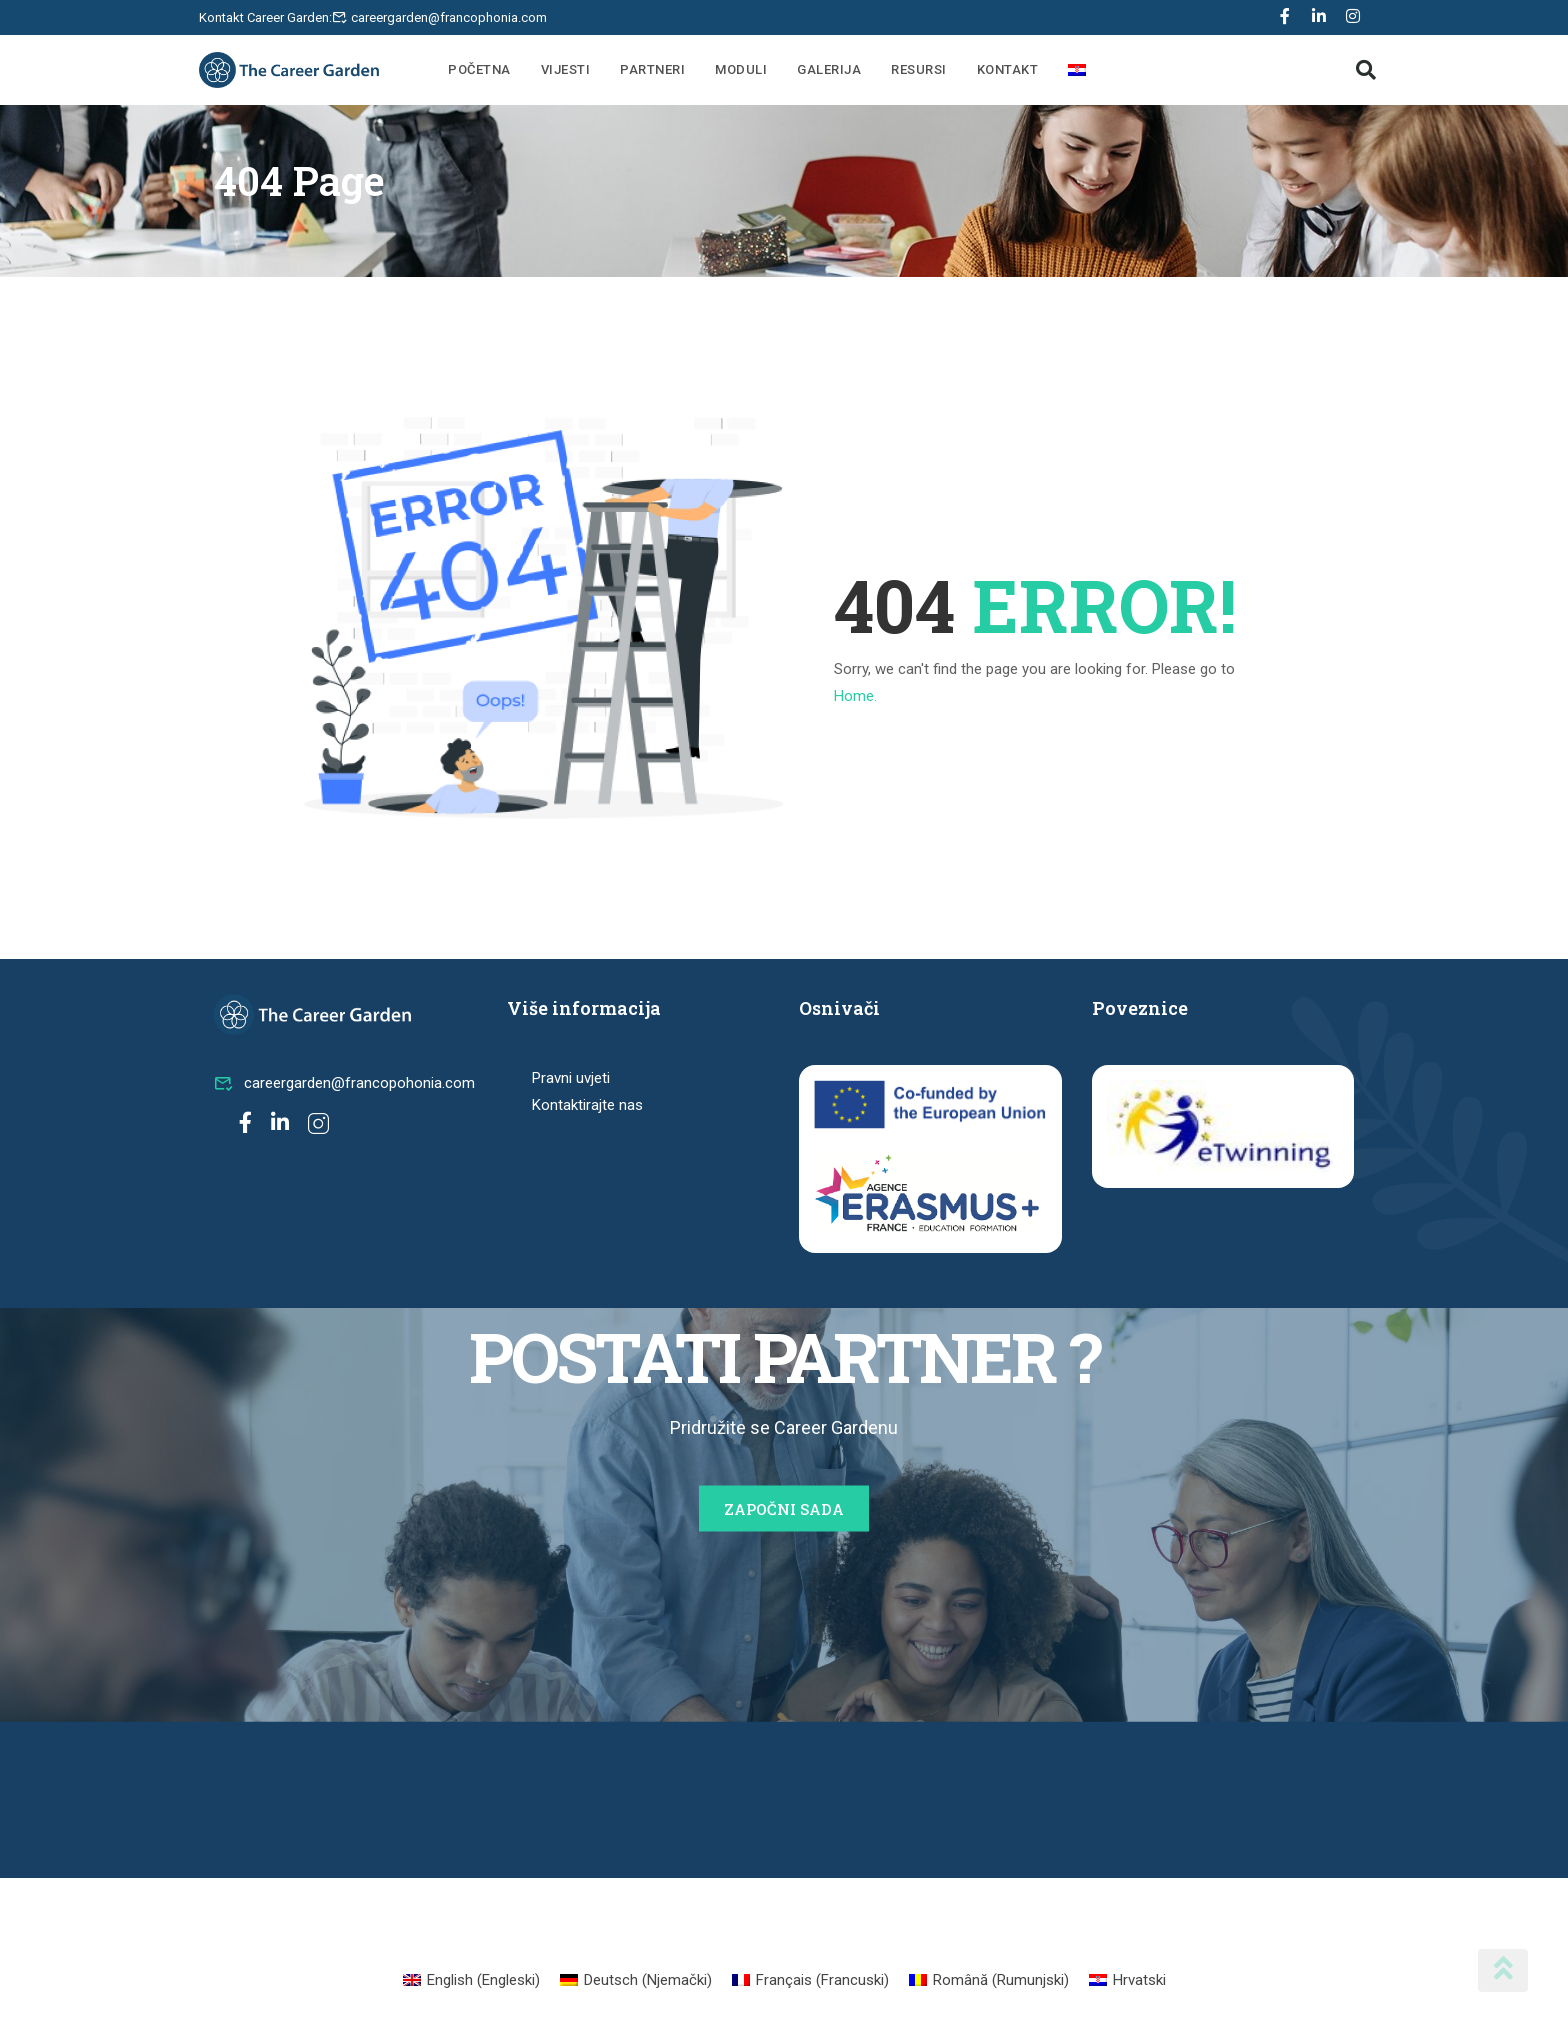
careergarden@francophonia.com (449, 17)
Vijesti (566, 69)
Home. (855, 696)
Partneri (652, 69)
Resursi (919, 69)
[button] (1366, 70)
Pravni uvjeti (571, 1078)
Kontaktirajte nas (587, 1105)
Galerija (829, 69)
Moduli (741, 69)
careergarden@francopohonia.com (344, 1083)
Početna (479, 69)
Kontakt (1008, 69)
